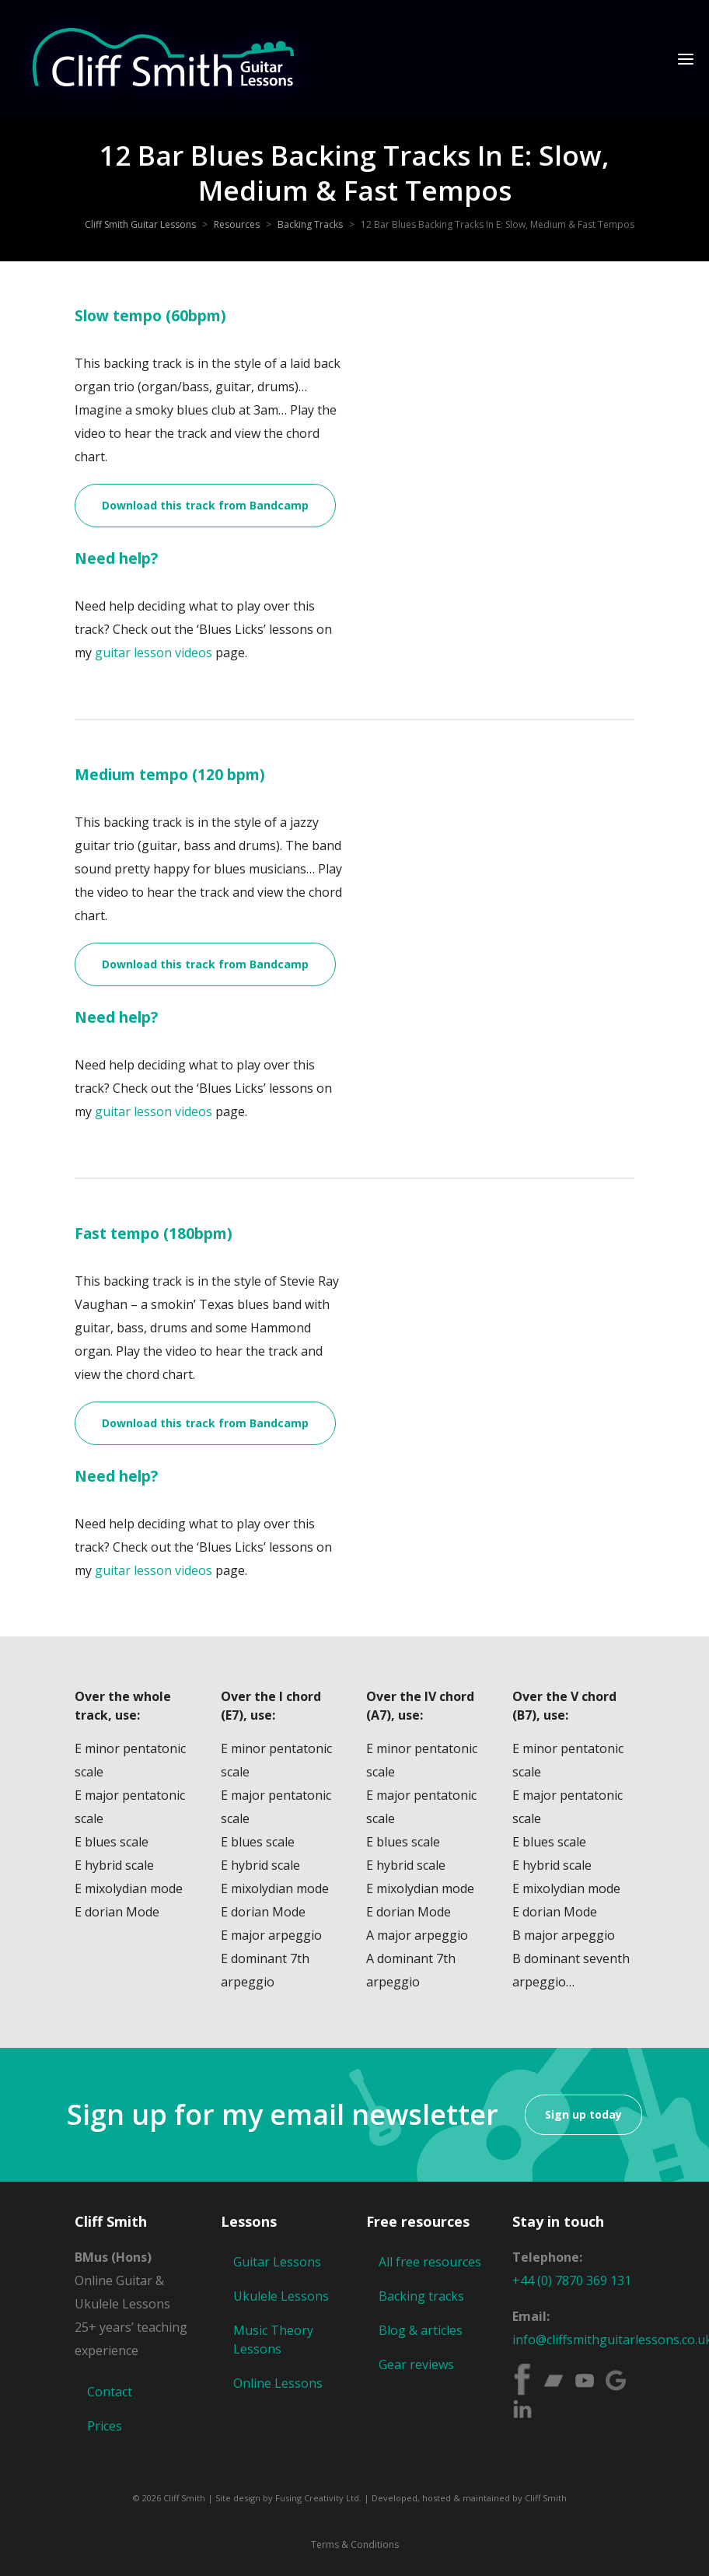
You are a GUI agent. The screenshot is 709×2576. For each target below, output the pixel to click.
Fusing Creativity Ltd (317, 2498)
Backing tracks (421, 2296)
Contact (109, 2391)
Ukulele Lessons (281, 2296)
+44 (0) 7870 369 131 (571, 2280)
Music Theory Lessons (273, 2339)
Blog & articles (421, 2330)
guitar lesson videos (153, 652)
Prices (104, 2425)
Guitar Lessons (277, 2261)
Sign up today (583, 2114)
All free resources (430, 2261)
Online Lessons (278, 2383)
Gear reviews (416, 2364)
